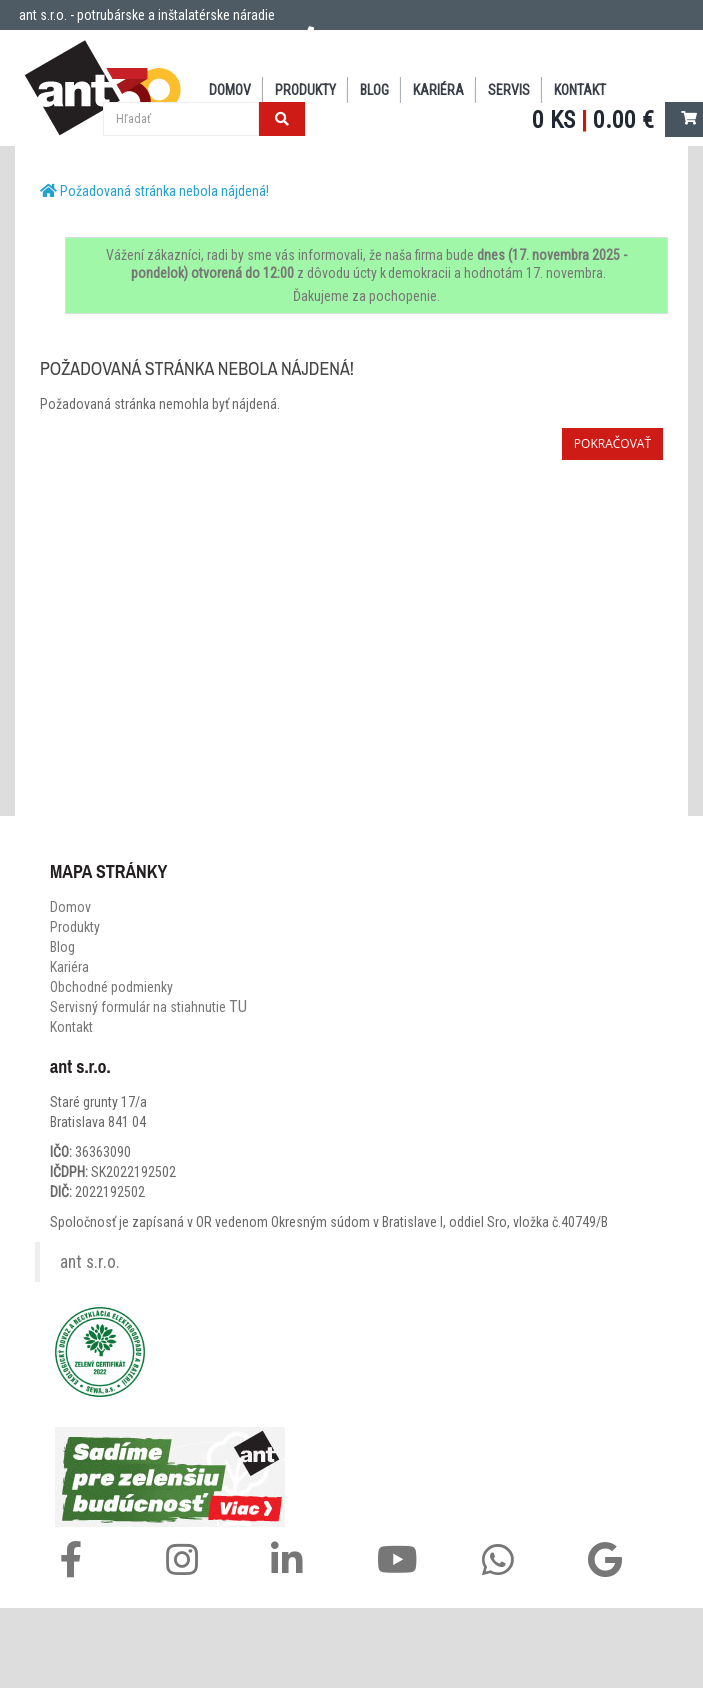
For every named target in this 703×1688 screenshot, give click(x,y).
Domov (70, 907)
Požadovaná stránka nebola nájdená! (164, 191)
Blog (62, 947)
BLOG (374, 90)
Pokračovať (612, 443)
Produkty (75, 927)
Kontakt (71, 1027)
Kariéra (438, 90)
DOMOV (230, 90)
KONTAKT (580, 90)
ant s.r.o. (90, 1262)
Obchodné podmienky (111, 987)
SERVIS (509, 90)
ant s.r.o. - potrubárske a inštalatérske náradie (147, 15)
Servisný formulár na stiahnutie (148, 1007)
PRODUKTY (305, 90)
